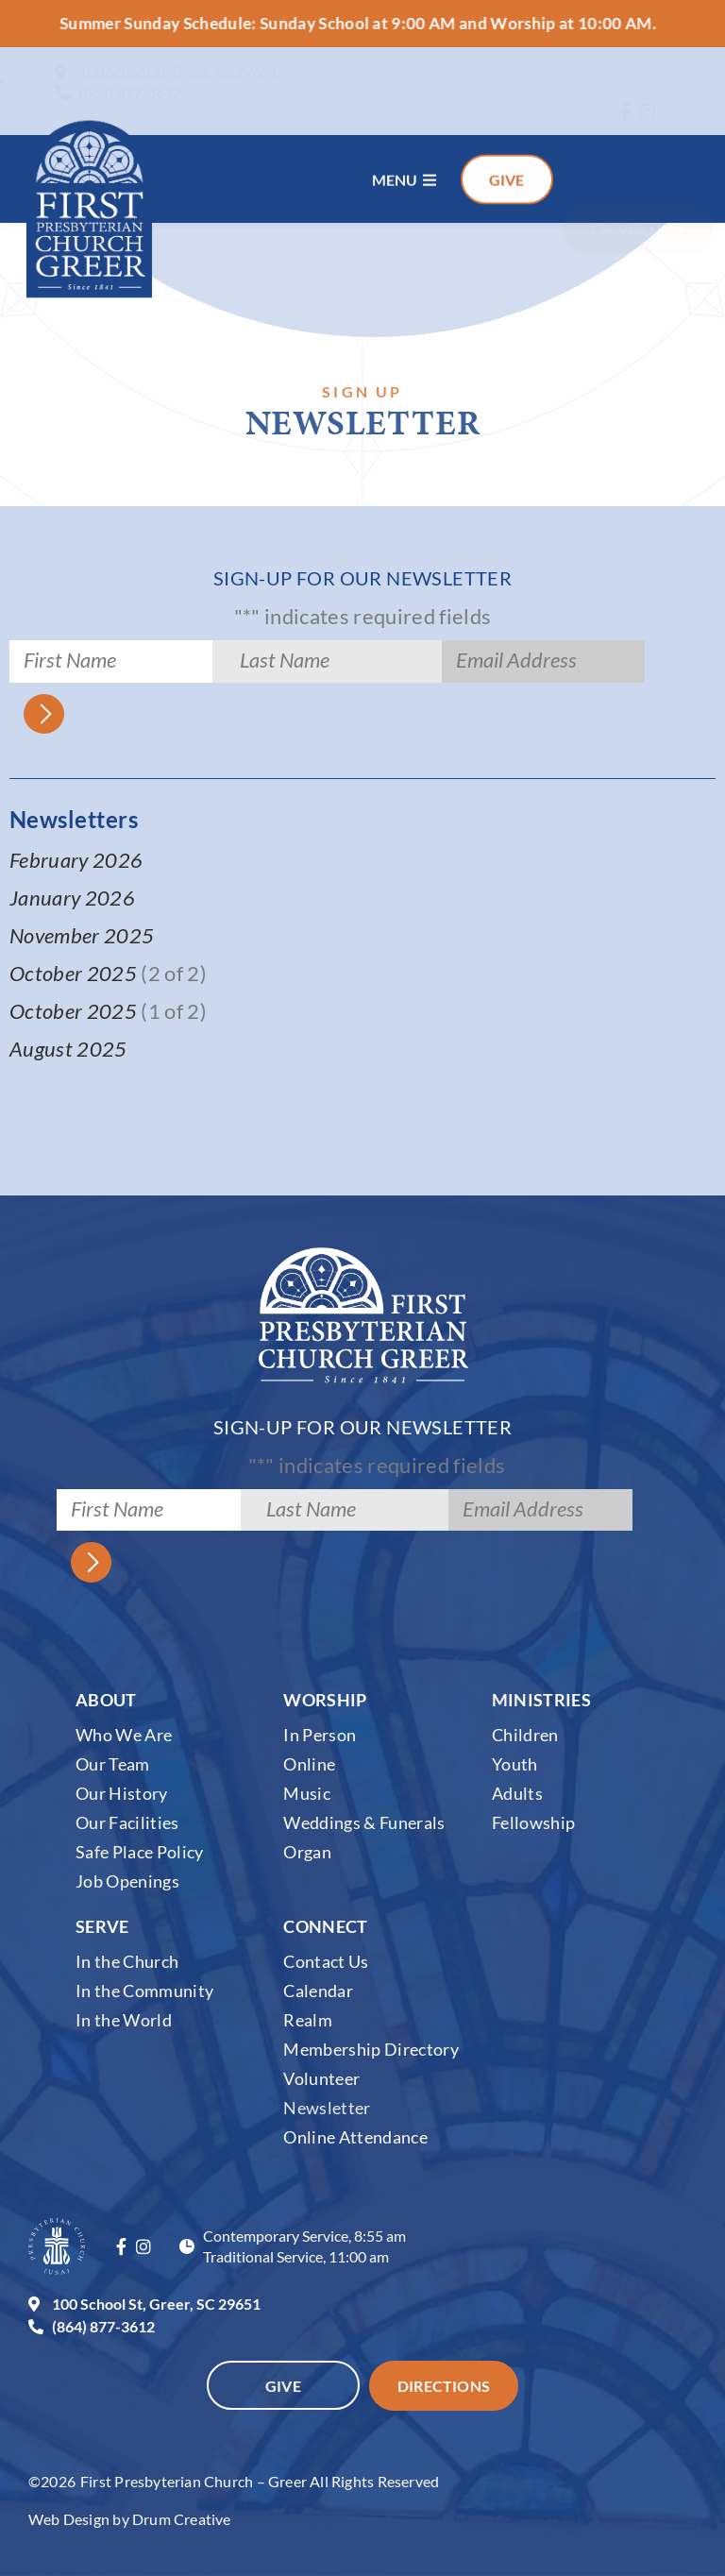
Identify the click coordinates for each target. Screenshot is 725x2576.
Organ (307, 1851)
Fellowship (533, 1822)
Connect (325, 1926)
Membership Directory (371, 2049)
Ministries (541, 1699)
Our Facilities (127, 1822)
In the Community (144, 1990)
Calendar (318, 1990)
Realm (307, 2019)
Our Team (113, 1764)
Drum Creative (181, 2519)
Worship (324, 1699)
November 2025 (81, 935)
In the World (124, 2019)
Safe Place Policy (140, 1851)
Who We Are (124, 1734)
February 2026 (76, 860)
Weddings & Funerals (364, 1822)
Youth (515, 1764)
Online (309, 1764)
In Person (319, 1734)
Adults (517, 1793)
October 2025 (73, 973)
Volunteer (321, 2078)
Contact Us (325, 1961)
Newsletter (326, 2107)
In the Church (127, 1961)
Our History (122, 1793)
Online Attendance (355, 2137)
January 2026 (72, 897)
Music (306, 1793)
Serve (102, 1926)
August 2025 (70, 1048)
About (106, 1699)
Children (525, 1734)
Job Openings (127, 1881)
